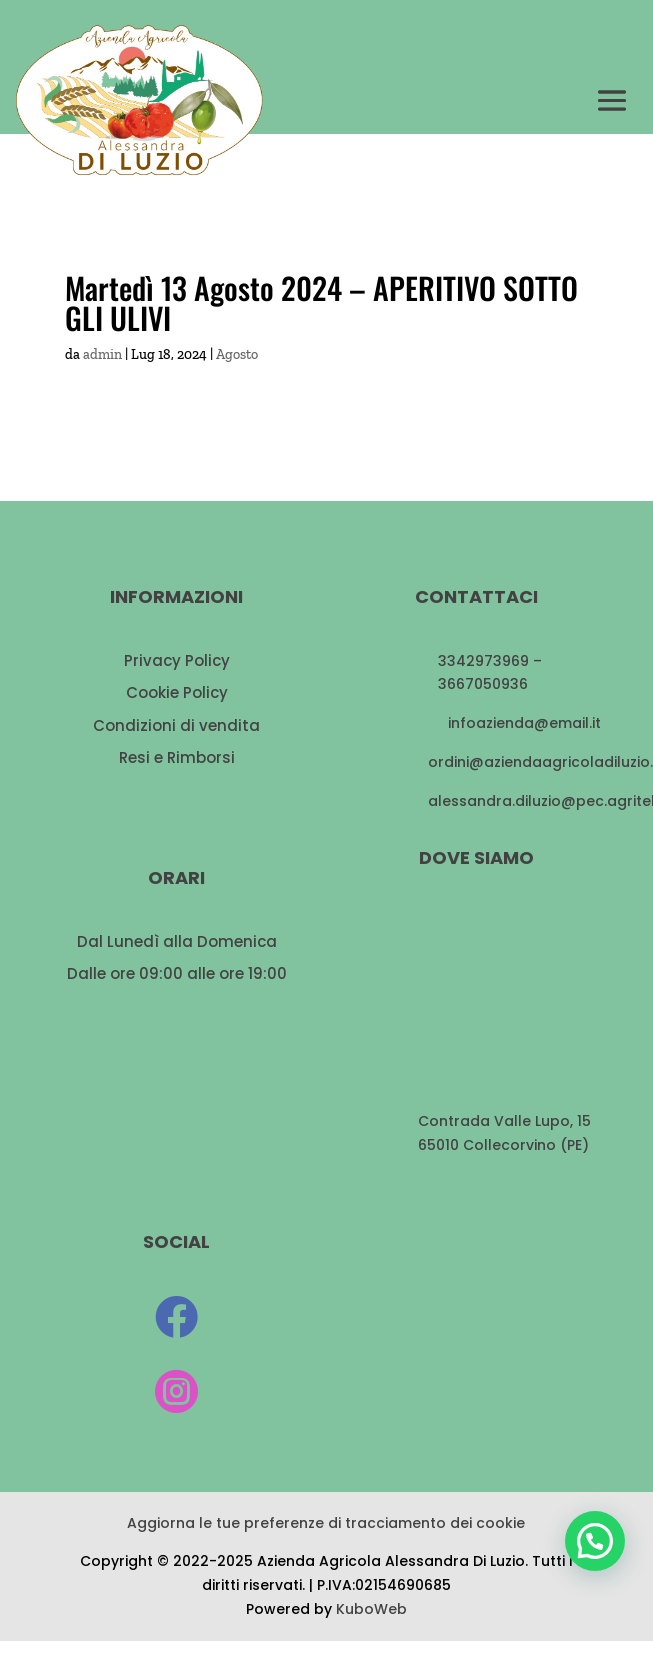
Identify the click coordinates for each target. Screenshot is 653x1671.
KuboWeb (371, 1609)
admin (102, 354)
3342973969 (483, 661)
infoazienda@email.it (524, 723)
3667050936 (483, 684)
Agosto (237, 354)
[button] (595, 1541)
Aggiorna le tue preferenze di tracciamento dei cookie (326, 1523)
